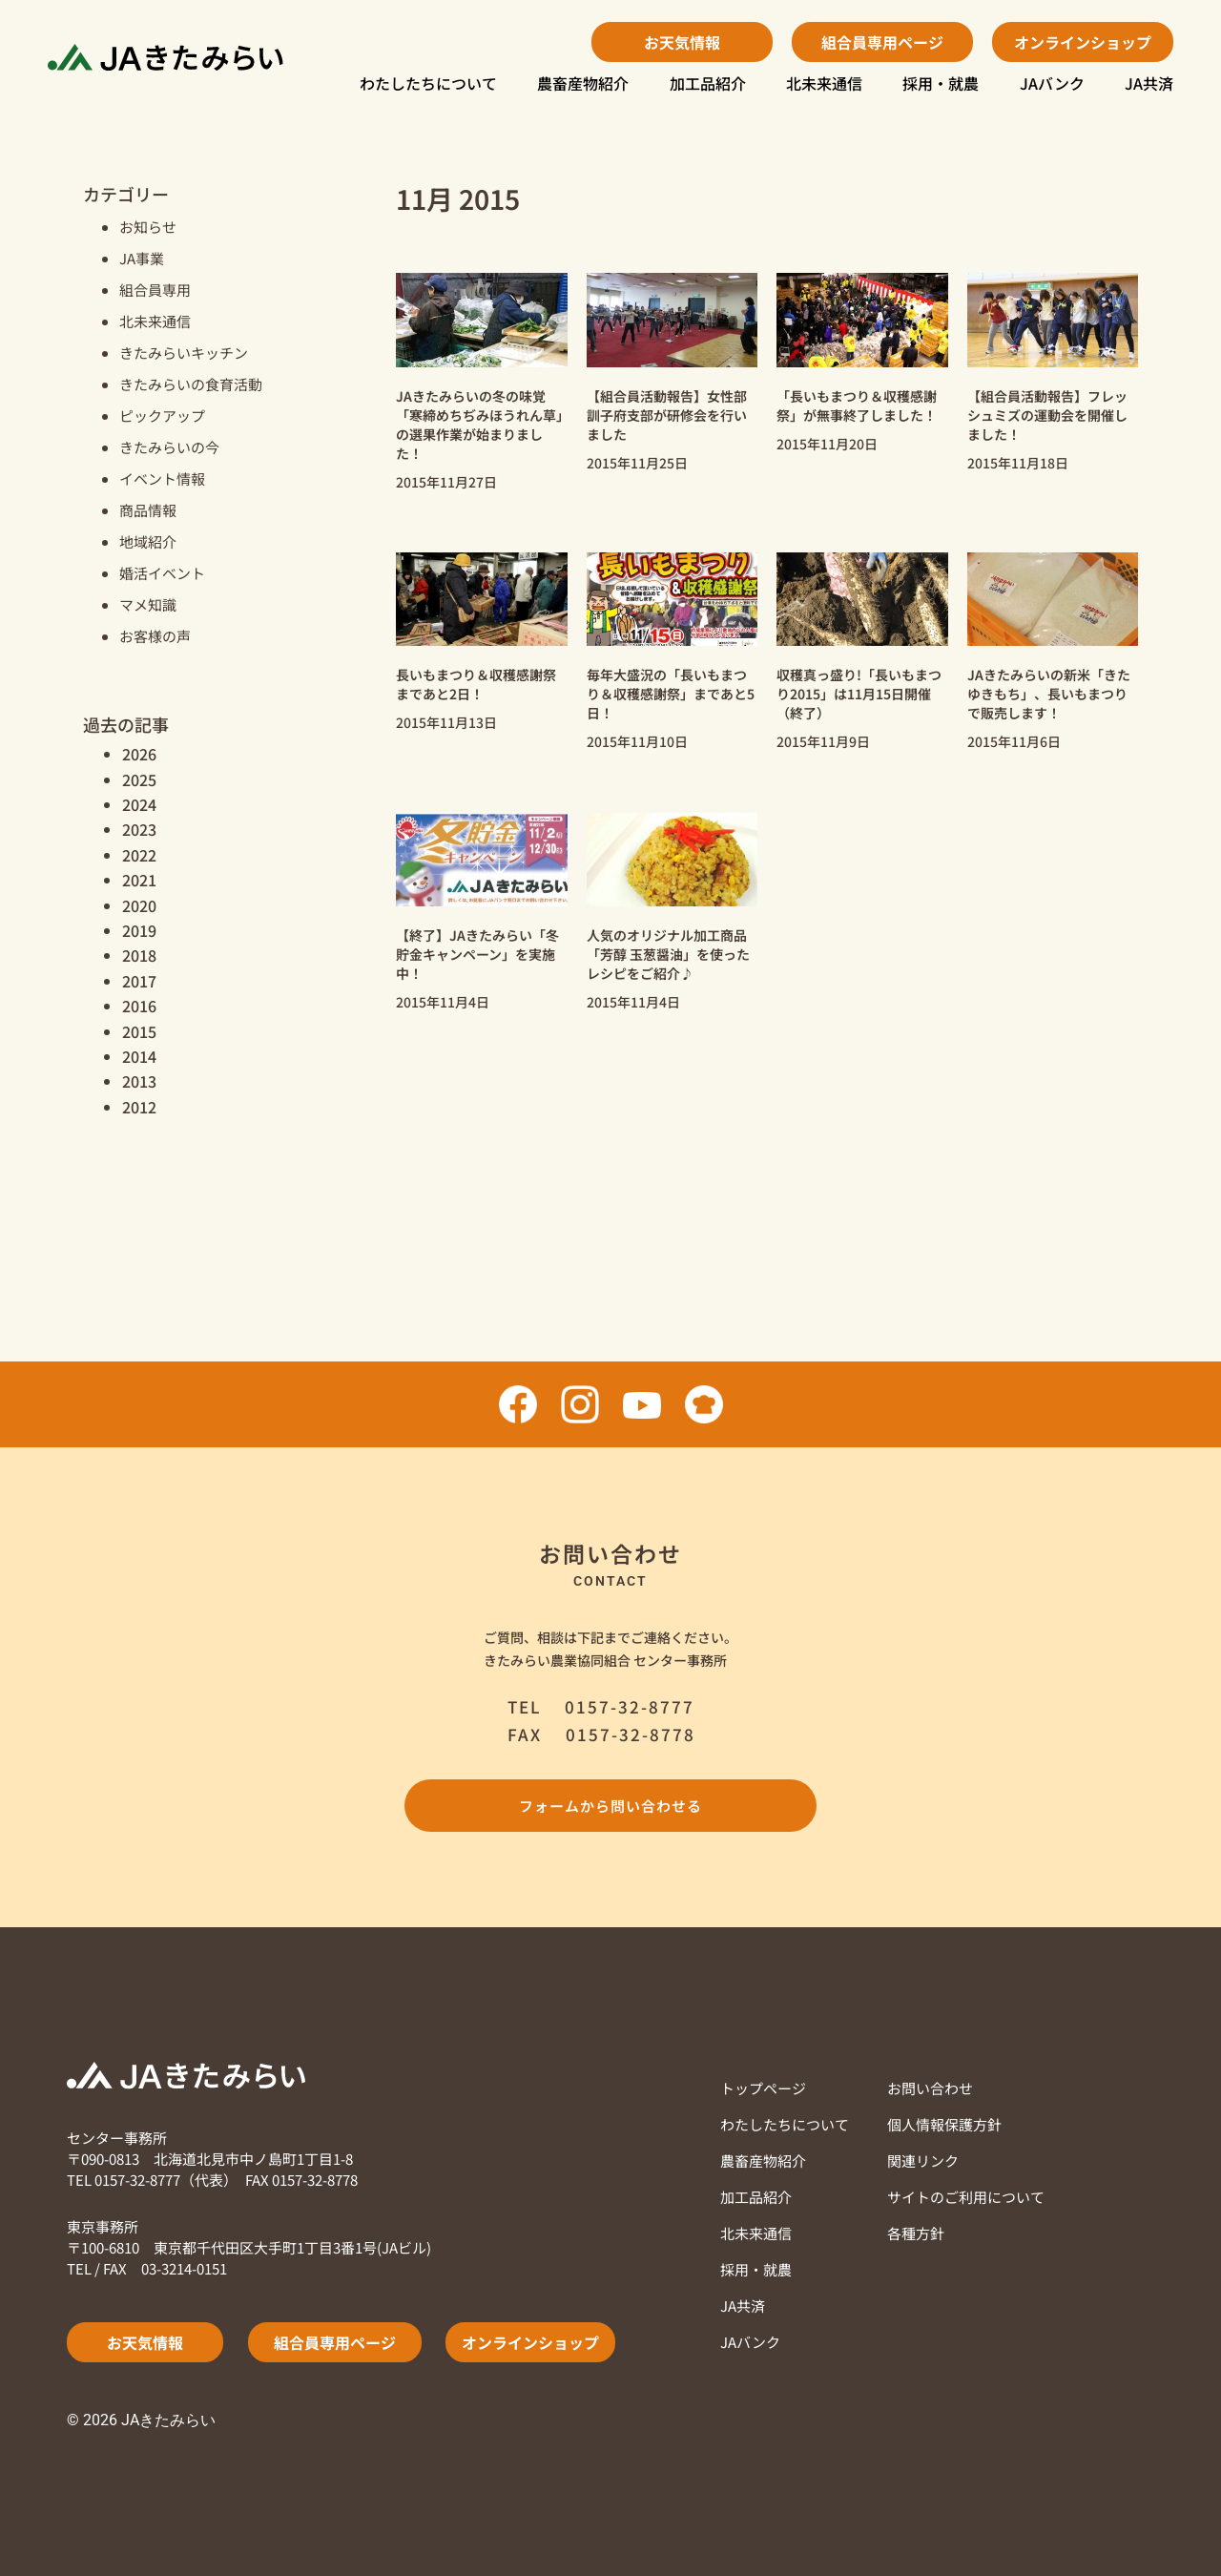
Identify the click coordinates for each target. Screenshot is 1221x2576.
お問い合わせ (930, 2088)
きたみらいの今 (169, 447)
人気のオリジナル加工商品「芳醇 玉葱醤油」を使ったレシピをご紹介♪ (668, 954)
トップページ (763, 2088)
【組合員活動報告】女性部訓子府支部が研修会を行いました (667, 415)
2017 (139, 980)
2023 (139, 829)
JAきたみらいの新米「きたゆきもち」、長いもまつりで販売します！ (1048, 693)
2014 (139, 1056)
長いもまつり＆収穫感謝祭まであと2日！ (476, 684)
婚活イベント (162, 573)
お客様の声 (155, 636)
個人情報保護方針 (944, 2124)
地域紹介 (147, 541)
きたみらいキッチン (183, 353)
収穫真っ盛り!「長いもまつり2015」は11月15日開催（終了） (859, 693)
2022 (139, 854)
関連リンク (923, 2160)
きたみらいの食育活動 (190, 384)
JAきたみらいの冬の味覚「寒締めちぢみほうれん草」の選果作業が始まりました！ (479, 424)
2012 (139, 1106)
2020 (139, 905)
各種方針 (915, 2233)
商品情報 (147, 510)
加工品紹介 (708, 83)
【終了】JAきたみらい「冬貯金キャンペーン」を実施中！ (477, 954)
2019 (139, 930)
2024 (139, 804)
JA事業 (141, 258)
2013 (139, 1081)
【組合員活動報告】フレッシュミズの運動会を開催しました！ (1047, 415)
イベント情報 (162, 478)
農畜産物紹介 (583, 83)
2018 (139, 955)
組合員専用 (155, 290)
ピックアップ (162, 415)
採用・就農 (940, 83)
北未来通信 (824, 83)
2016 (139, 1005)
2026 (139, 753)
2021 (139, 879)
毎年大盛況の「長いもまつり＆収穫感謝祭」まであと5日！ (671, 693)
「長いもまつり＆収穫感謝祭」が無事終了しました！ (856, 405)
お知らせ (147, 227)
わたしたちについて (428, 83)
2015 (139, 1031)
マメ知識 (147, 604)
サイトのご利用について (966, 2197)
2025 (139, 779)
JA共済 (1149, 83)
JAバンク (1052, 83)
